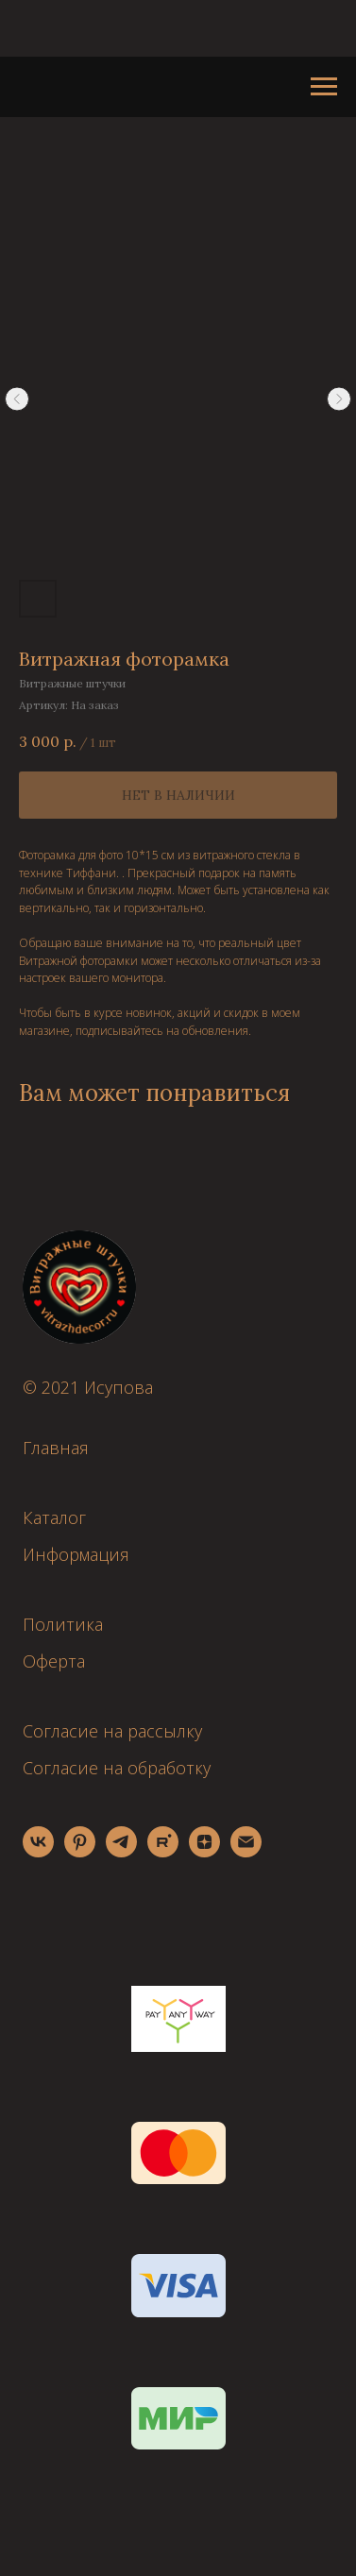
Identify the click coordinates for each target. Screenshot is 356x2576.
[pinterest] (79, 1852)
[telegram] (121, 1852)
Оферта (54, 1661)
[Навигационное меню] (324, 86)
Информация (76, 1554)
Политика (63, 1624)
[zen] (204, 1852)
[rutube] (162, 1852)
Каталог (54, 1517)
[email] (246, 1852)
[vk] (38, 1852)
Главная (56, 1447)
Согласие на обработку (117, 1767)
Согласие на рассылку (112, 1731)
